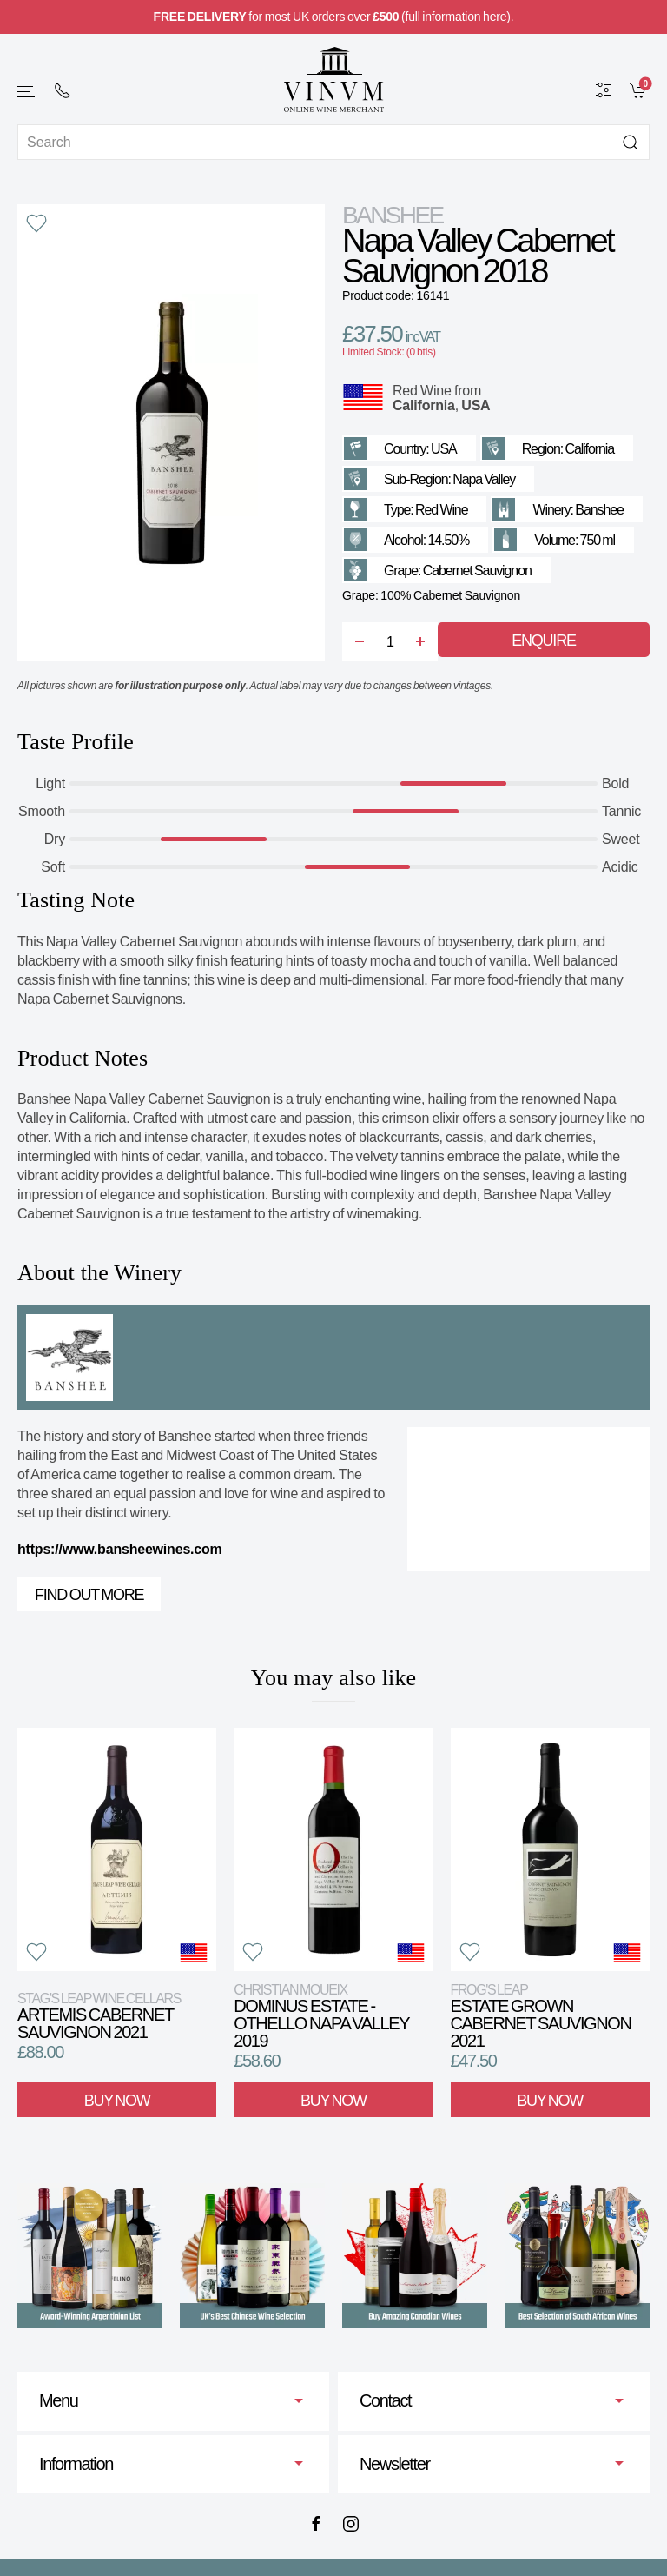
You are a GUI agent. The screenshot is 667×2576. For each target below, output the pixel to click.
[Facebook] (316, 2523)
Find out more (89, 1594)
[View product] (116, 1849)
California (424, 405)
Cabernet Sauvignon (477, 570)
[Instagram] (351, 2523)
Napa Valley (483, 479)
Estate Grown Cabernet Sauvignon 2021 (541, 2015)
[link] (640, 89)
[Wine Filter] (603, 89)
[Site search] (333, 142)
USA (475, 405)
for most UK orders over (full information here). (334, 16)
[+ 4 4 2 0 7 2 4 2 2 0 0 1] (62, 90)
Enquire (543, 640)
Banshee (392, 215)
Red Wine (422, 390)
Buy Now (117, 2100)
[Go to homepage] (333, 79)
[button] (26, 91)
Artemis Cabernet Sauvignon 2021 (99, 2016)
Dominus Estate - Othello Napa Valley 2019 (321, 2015)
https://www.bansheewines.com (119, 1549)
